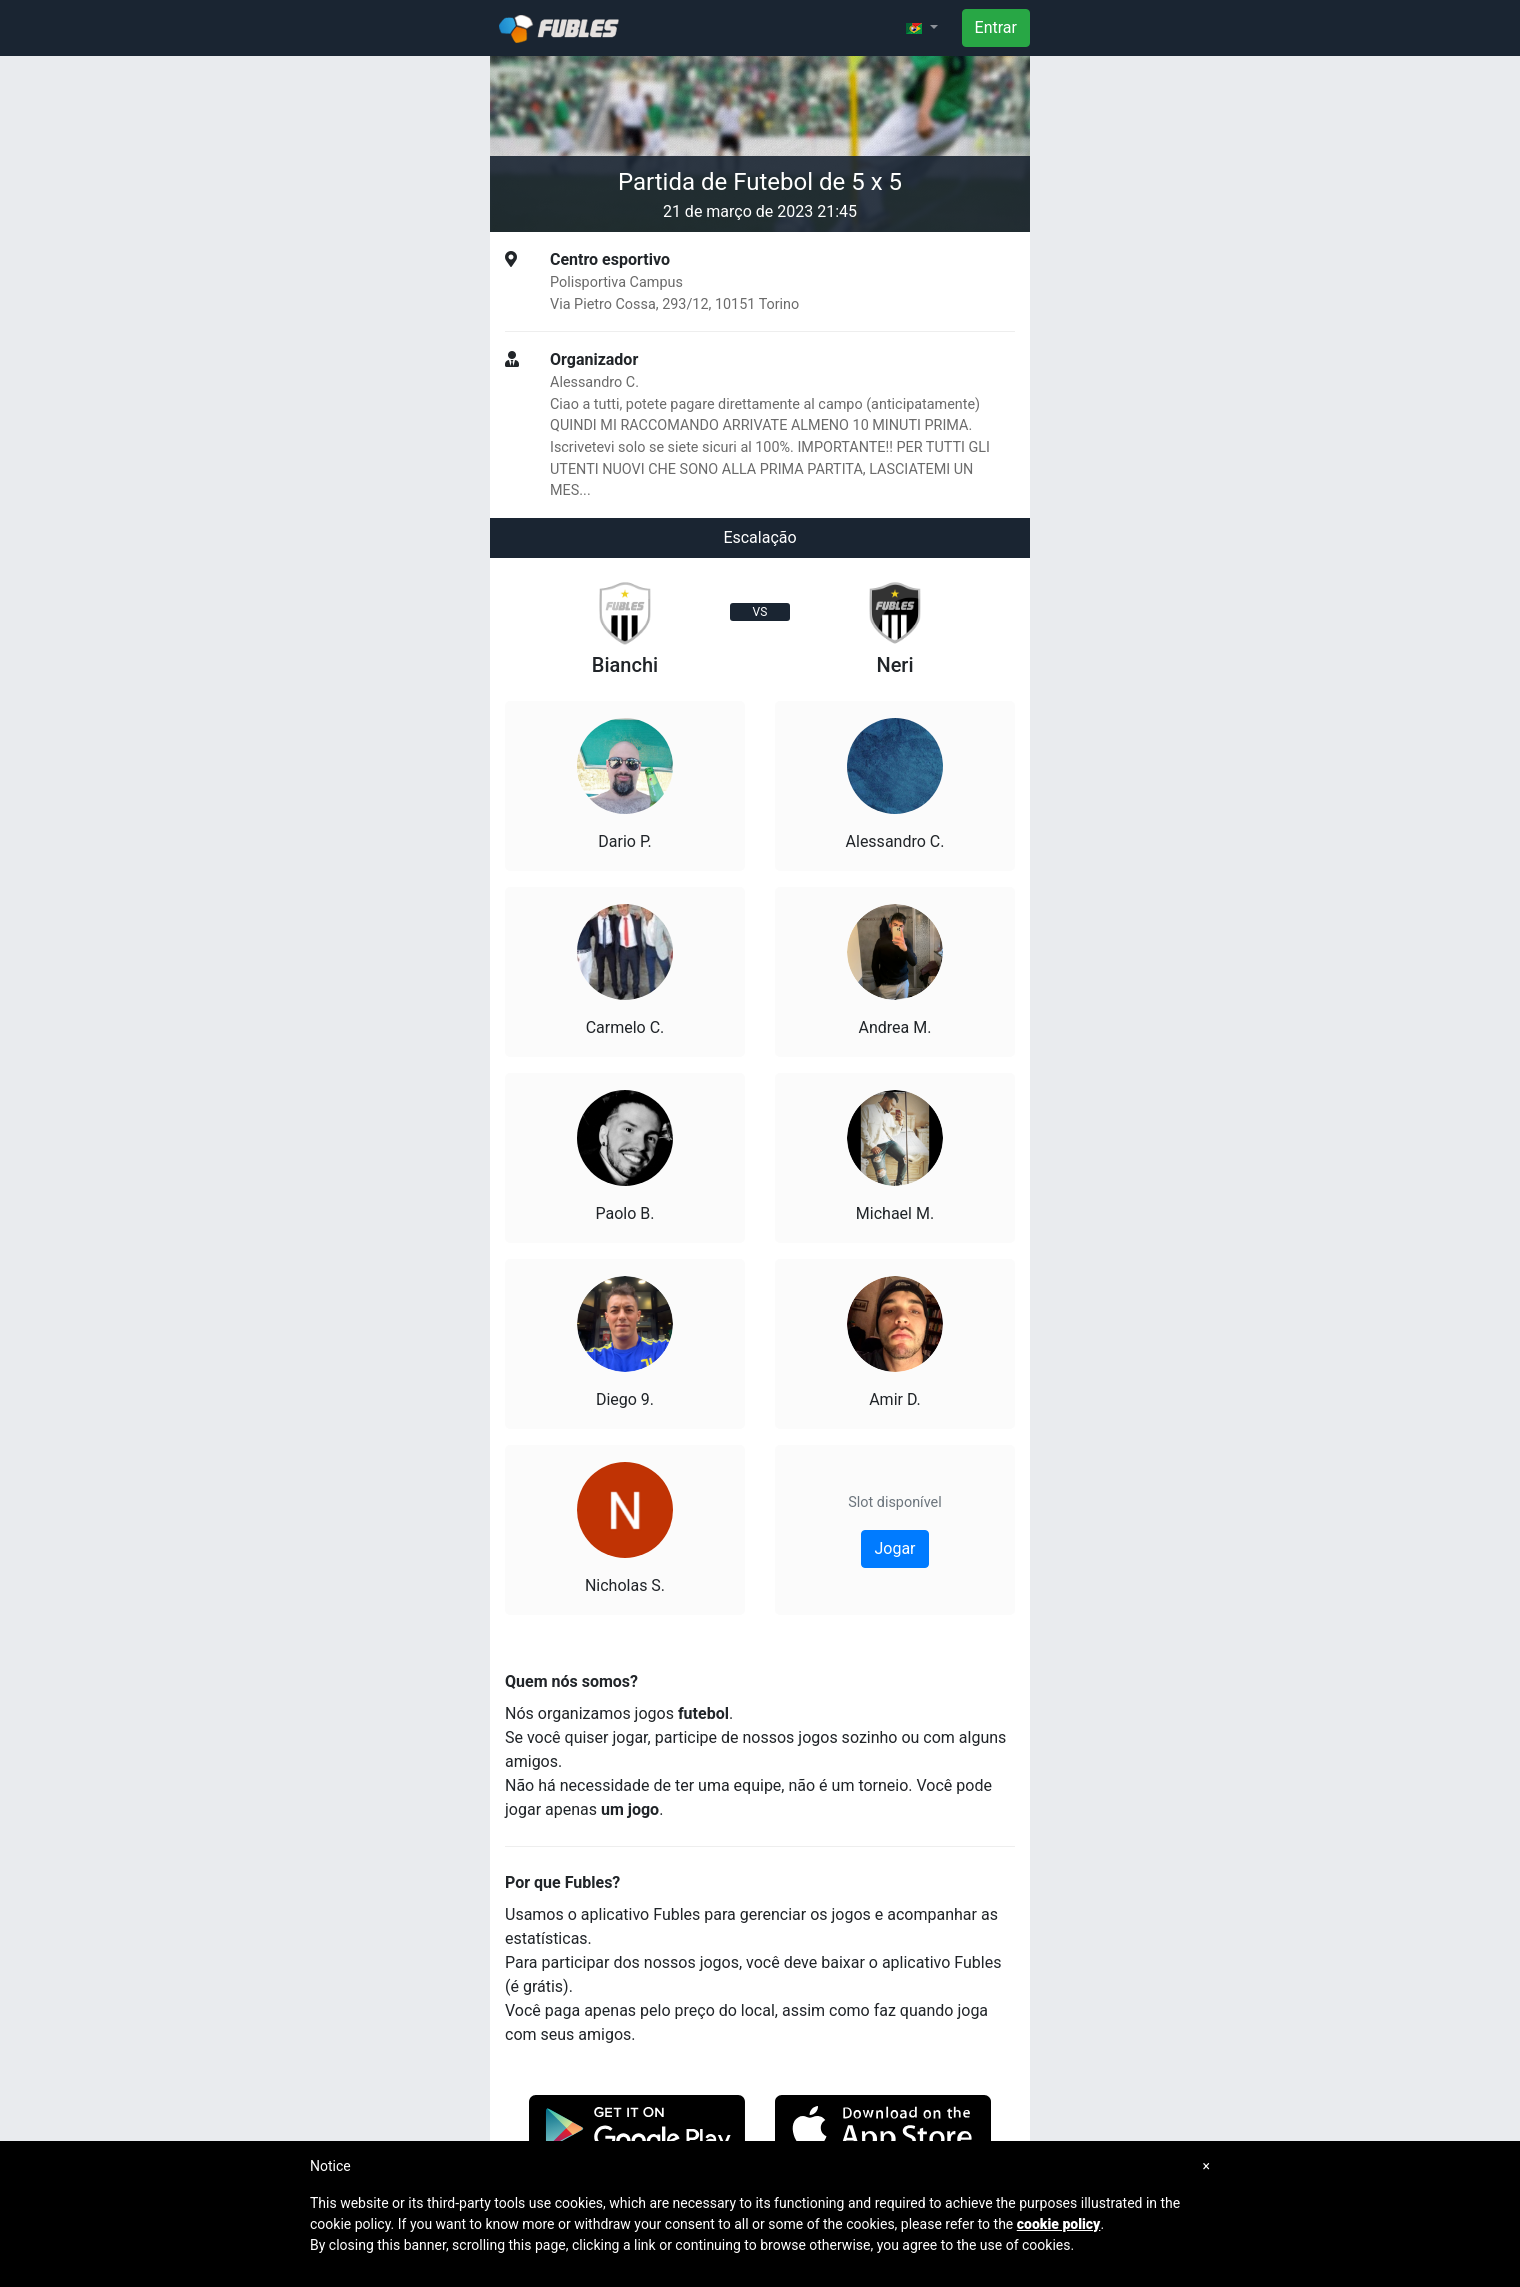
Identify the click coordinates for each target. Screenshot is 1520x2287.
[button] (922, 28)
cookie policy (1059, 2224)
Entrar (996, 27)
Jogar (894, 1548)
